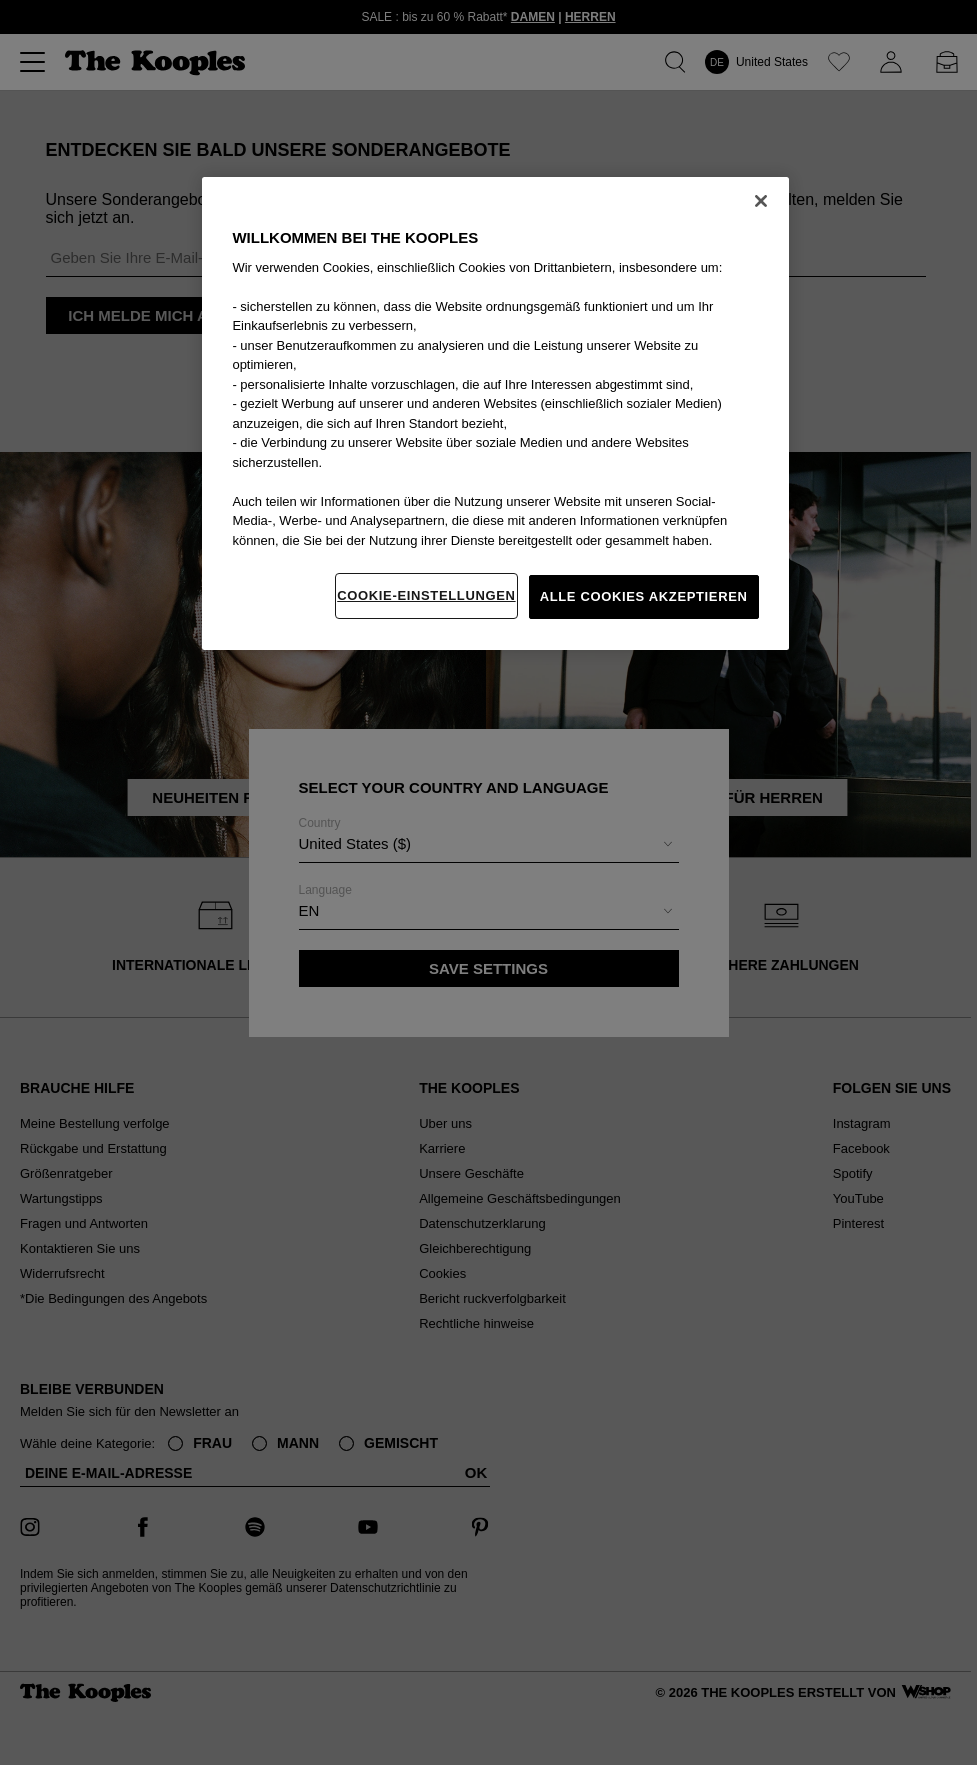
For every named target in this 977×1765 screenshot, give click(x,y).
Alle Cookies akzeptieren (644, 596)
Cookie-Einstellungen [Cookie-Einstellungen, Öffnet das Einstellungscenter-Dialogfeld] (426, 595)
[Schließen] (761, 201)
